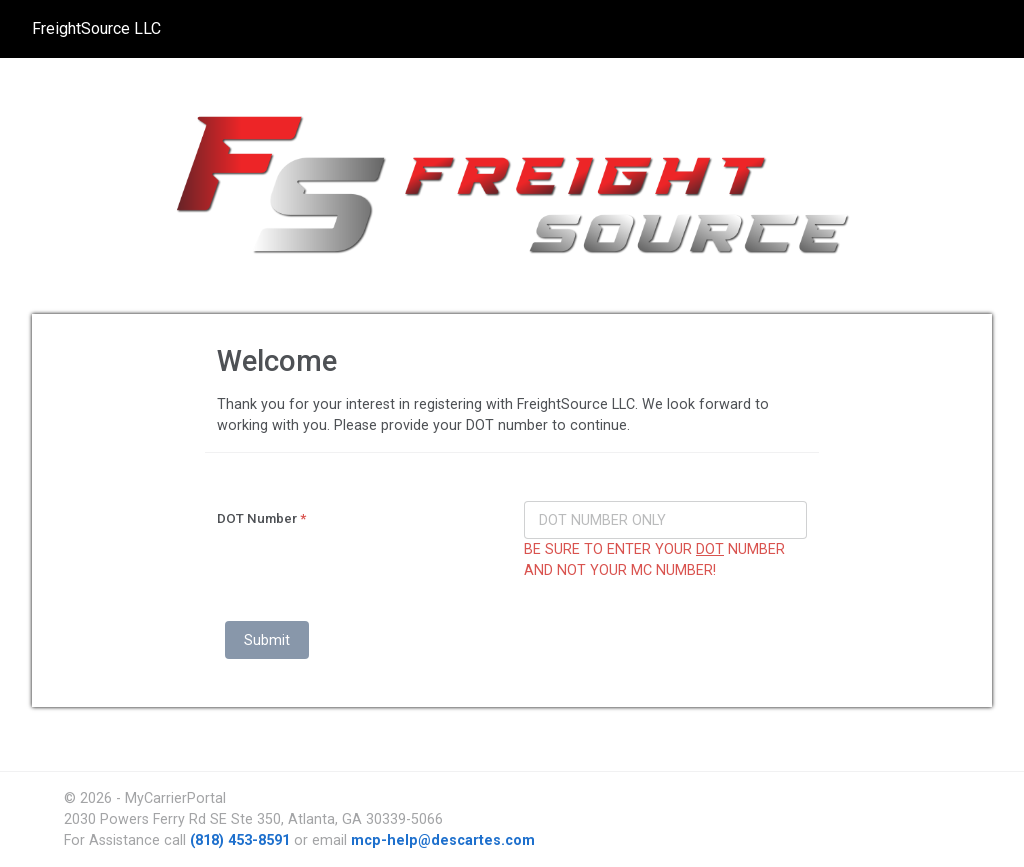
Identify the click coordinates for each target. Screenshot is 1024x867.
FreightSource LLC (96, 28)
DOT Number (261, 518)
